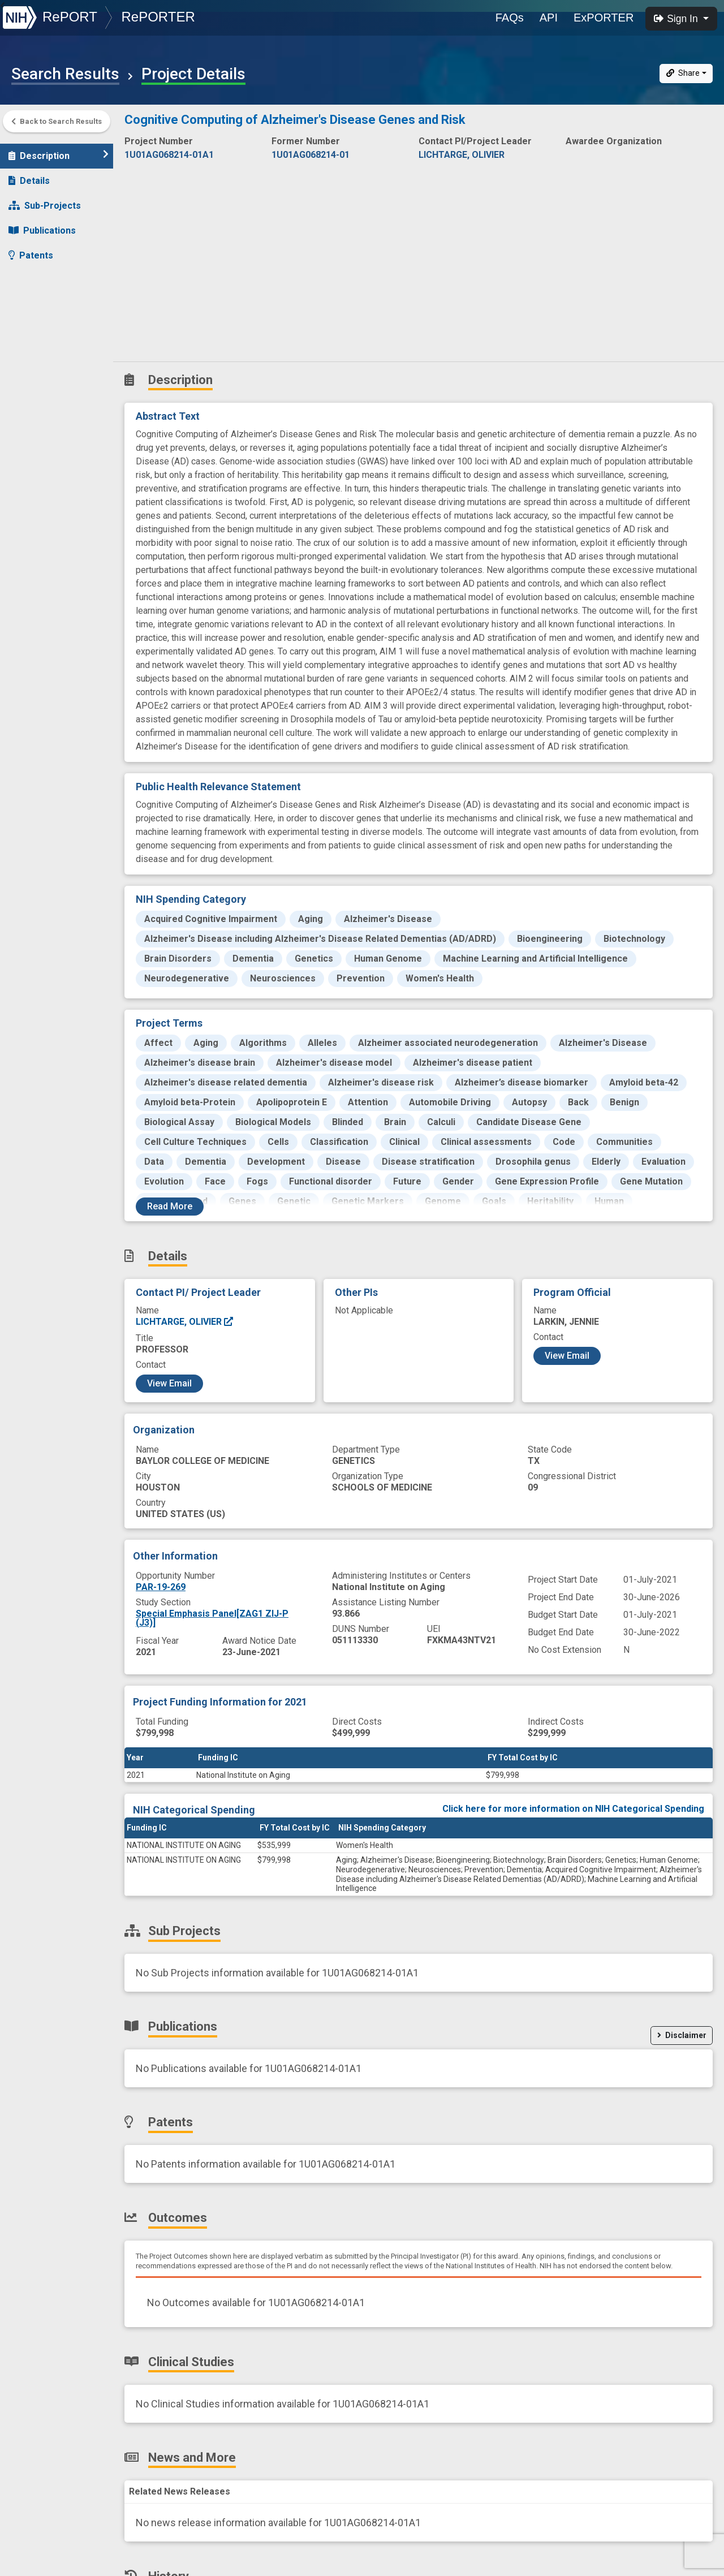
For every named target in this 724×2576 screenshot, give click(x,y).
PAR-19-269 (161, 1587)
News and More (49, 324)
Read (169, 1206)
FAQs (509, 17)
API (549, 17)
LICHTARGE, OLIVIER (185, 1321)
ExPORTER (604, 17)
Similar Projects (50, 374)
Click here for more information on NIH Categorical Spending (573, 1808)
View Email (169, 1383)
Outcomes (37, 274)
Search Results (65, 74)
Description (58, 150)
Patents (30, 249)
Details (29, 175)
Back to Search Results (56, 121)
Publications (42, 224)
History (30, 349)
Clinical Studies (47, 299)
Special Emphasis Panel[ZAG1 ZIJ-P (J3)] (212, 1618)
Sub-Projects (44, 200)
